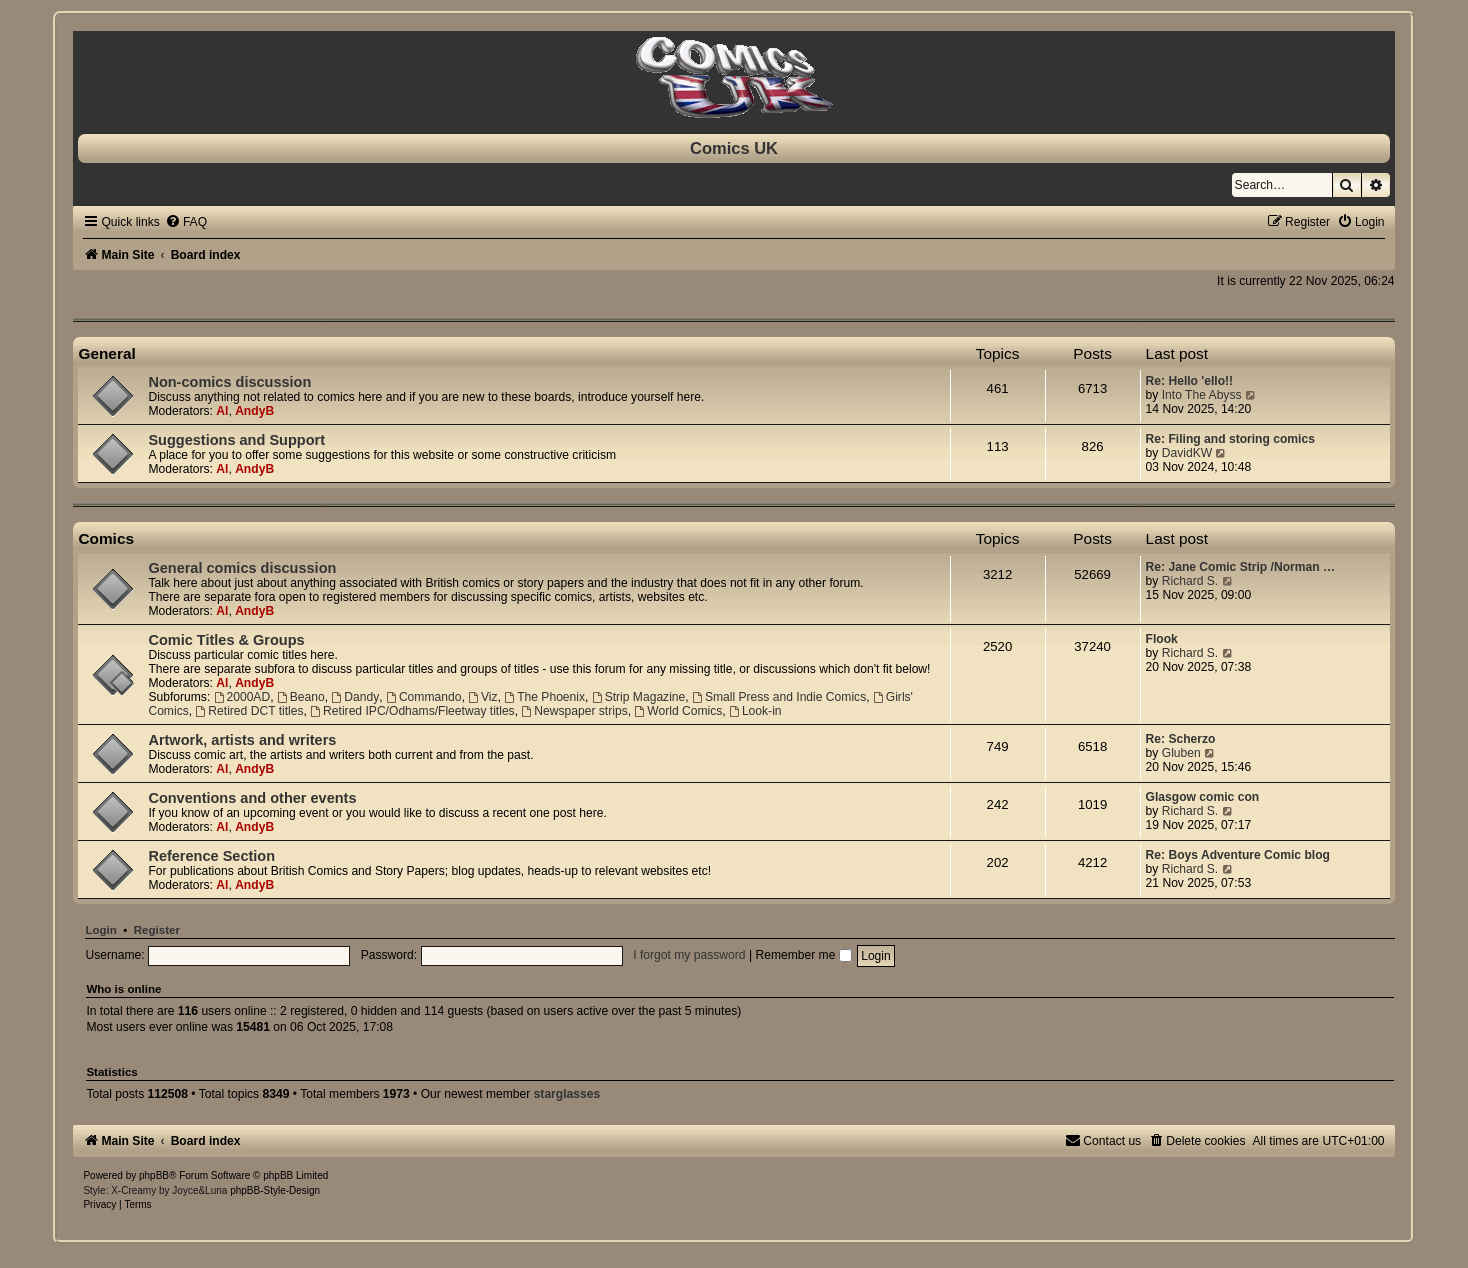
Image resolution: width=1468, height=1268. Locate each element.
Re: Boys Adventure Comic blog (1238, 855)
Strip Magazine (639, 697)
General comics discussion (242, 568)
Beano (301, 697)
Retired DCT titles (249, 711)
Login (100, 930)
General (106, 353)
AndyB (254, 411)
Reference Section (211, 856)
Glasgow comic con (1203, 797)
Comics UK (734, 148)
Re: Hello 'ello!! (1190, 381)
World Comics (678, 711)
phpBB (154, 1175)
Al (222, 411)
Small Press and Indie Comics (779, 697)
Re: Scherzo (1181, 739)
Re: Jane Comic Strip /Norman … (1241, 567)
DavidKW (1187, 453)
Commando (423, 697)
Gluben (1181, 753)
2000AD (242, 697)
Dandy (355, 697)
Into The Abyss (1202, 395)
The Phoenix (544, 697)
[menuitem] (186, 222)
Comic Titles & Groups (226, 640)
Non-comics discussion (229, 382)
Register (157, 930)
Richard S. (1190, 581)
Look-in (755, 711)
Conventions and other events (252, 798)
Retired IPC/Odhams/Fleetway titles (412, 711)
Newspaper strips (574, 711)
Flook (1162, 639)
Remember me (803, 955)
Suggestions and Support (236, 440)
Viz (482, 697)
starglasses (567, 1094)
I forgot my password (689, 955)
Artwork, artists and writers (242, 740)
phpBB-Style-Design (275, 1190)
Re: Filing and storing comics (1230, 439)
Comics (106, 538)
